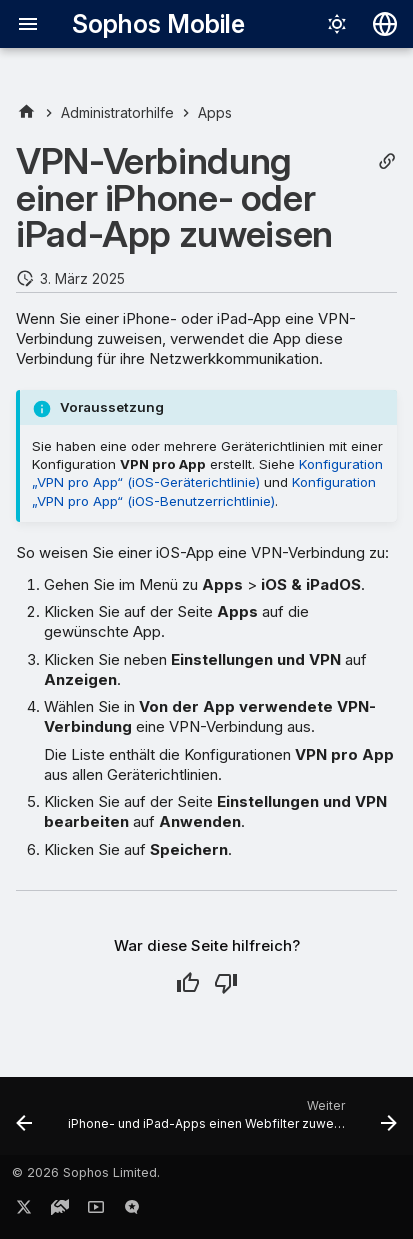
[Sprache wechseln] (385, 24)
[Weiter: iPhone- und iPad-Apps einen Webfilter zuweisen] (230, 1122)
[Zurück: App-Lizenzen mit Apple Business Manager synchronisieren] (24, 1122)
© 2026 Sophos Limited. (86, 1172)
